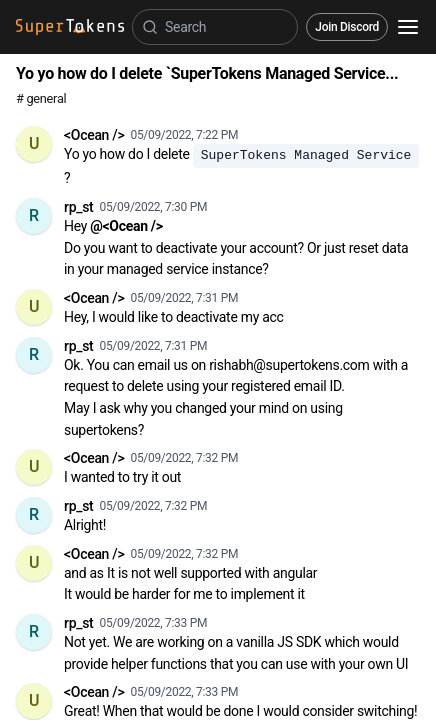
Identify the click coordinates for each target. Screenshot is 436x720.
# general (41, 98)
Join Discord (347, 27)
